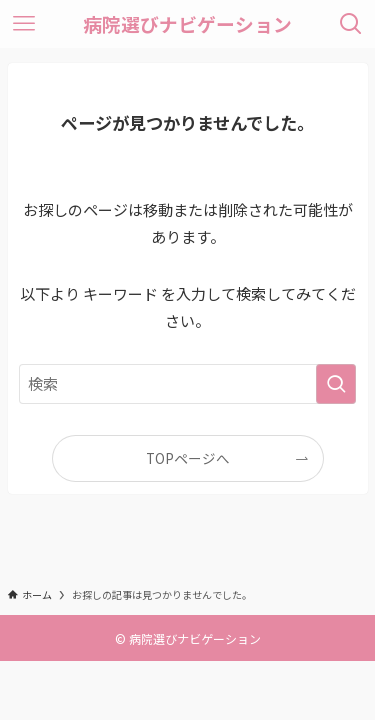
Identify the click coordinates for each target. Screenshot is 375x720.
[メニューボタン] (24, 24)
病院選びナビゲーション (187, 24)
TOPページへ (188, 458)
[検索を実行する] (336, 384)
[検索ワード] (188, 384)
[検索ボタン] (351, 24)
